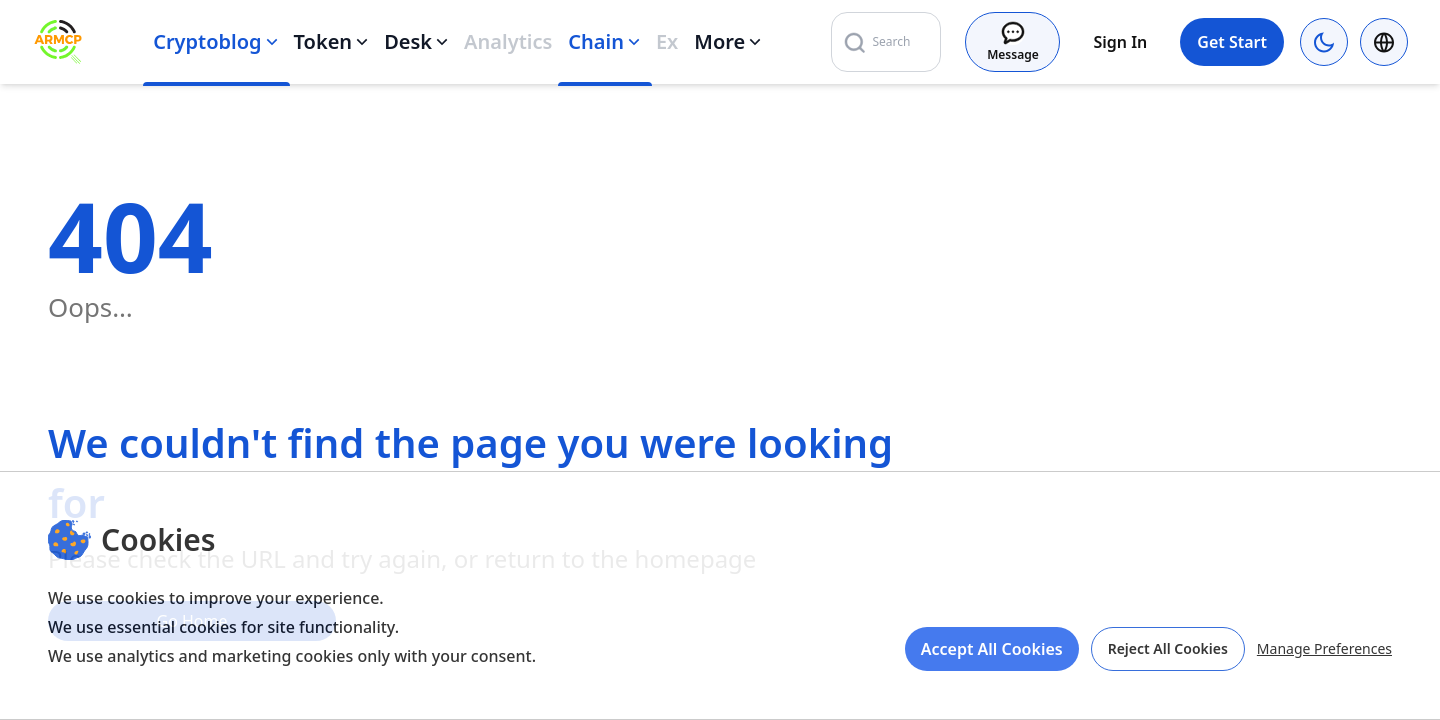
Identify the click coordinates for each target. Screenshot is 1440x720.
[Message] (1012, 42)
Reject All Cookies (1168, 648)
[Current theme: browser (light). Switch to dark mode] (1324, 42)
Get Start (1232, 42)
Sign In (1120, 42)
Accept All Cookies (992, 649)
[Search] (959, 42)
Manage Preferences (1324, 648)
